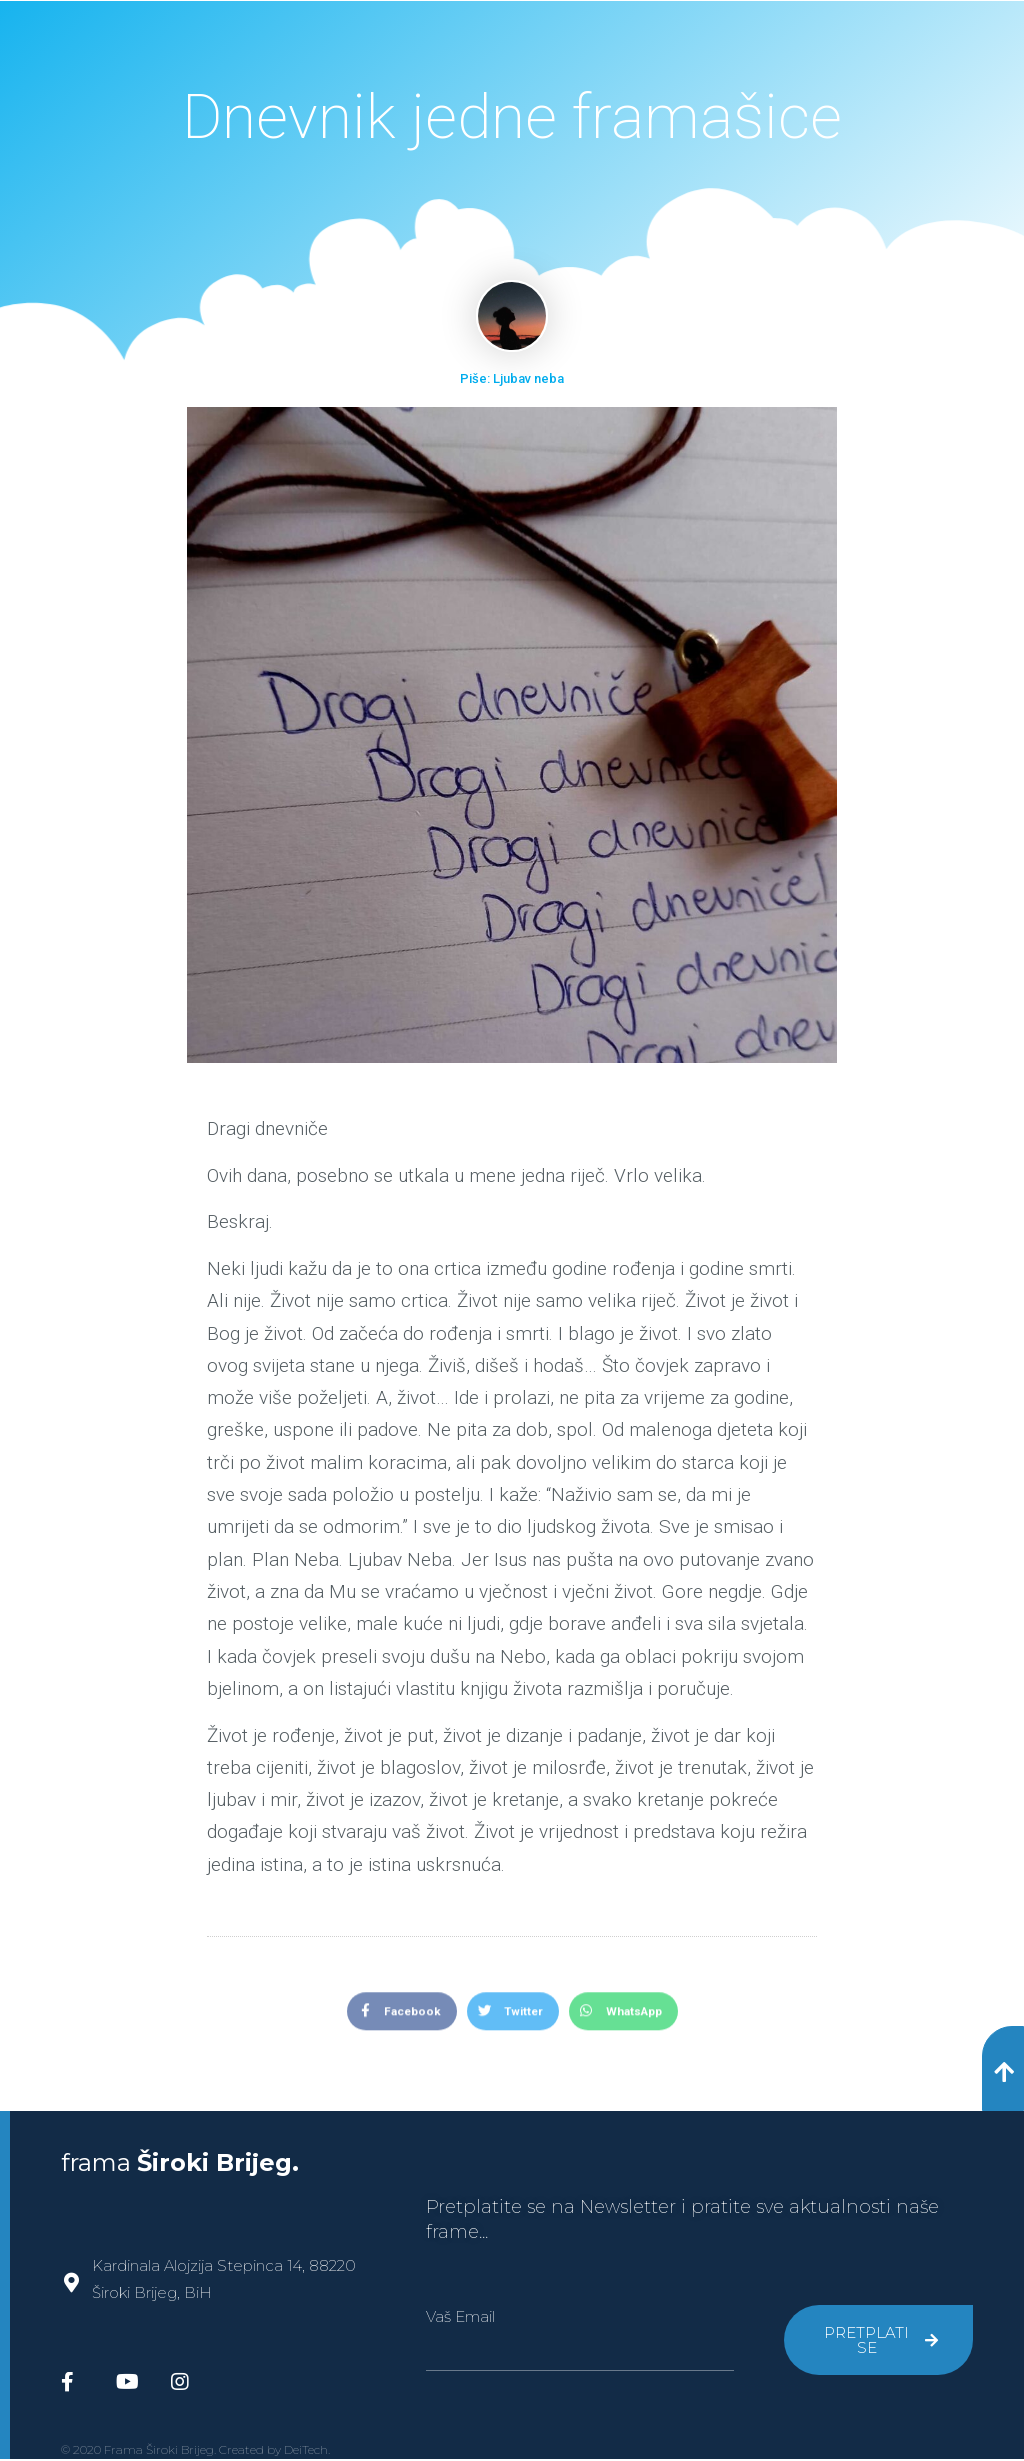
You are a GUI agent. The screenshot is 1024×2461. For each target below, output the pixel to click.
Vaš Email (460, 2318)
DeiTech (306, 2451)
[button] (1002, 2069)
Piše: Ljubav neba (512, 378)
